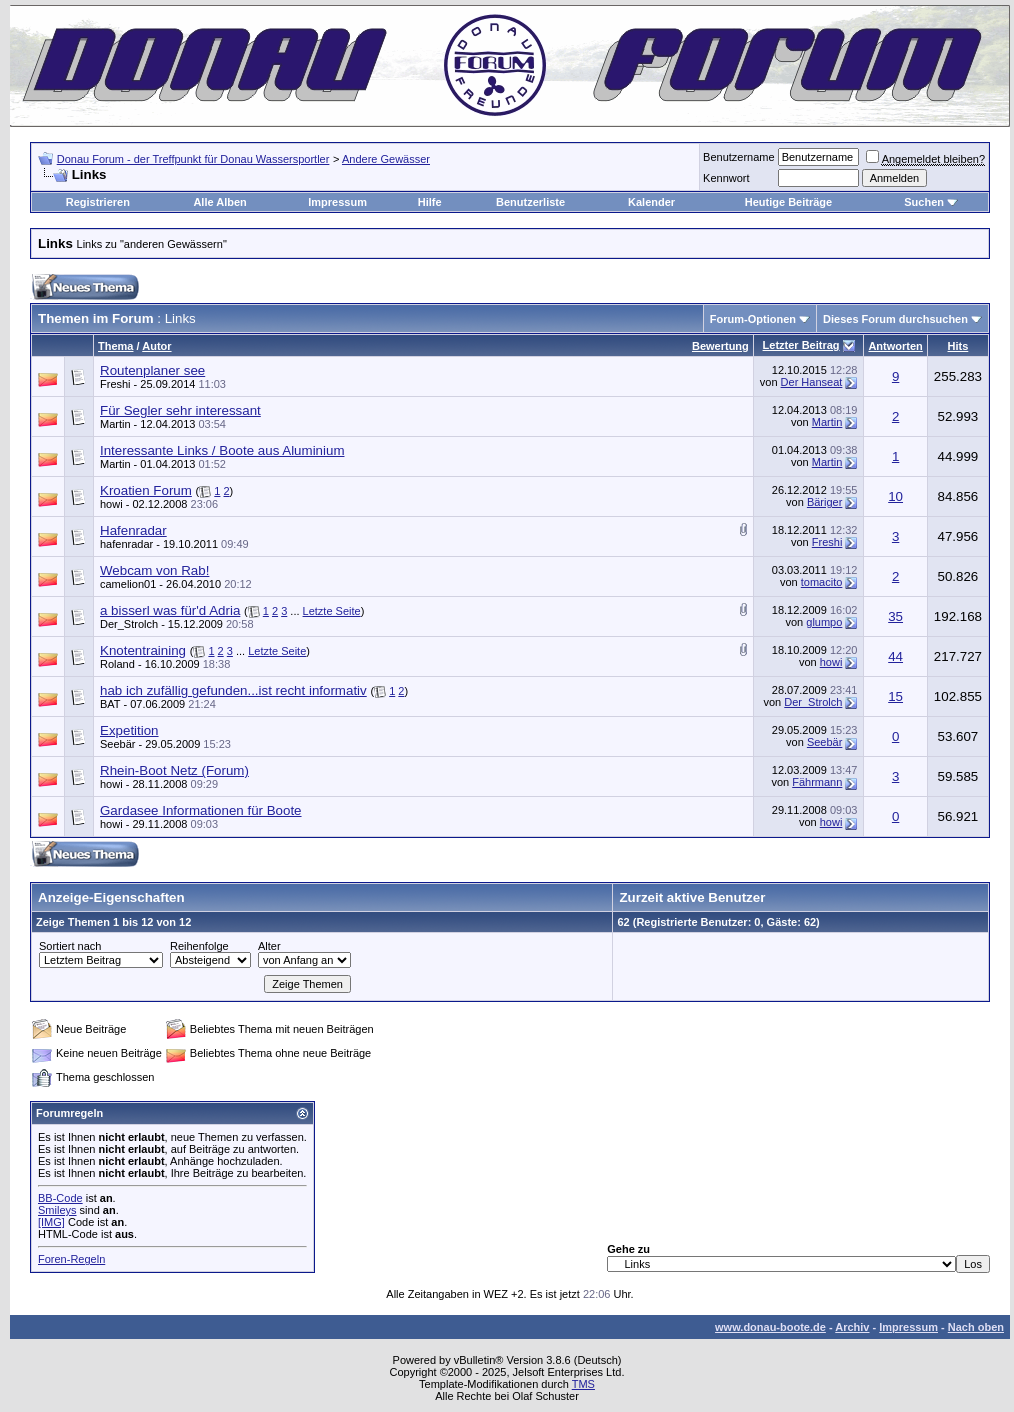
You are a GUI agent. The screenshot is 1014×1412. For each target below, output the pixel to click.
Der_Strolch (129, 624)
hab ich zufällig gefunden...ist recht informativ (233, 690)
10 (895, 496)
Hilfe (430, 202)
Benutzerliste (530, 202)
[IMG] (51, 1222)
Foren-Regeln (71, 1259)
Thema (115, 346)
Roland (117, 664)
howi (111, 504)
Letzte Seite (332, 611)
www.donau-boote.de (770, 1327)
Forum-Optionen (753, 319)
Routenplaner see (152, 370)
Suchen (924, 202)
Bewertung (720, 346)
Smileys (57, 1210)
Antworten (895, 346)
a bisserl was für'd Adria (170, 610)
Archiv (852, 1327)
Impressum (337, 202)
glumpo (824, 622)
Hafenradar (133, 530)
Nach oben (976, 1327)
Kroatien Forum (146, 490)
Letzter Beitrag (801, 345)
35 (895, 616)
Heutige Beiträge (788, 202)
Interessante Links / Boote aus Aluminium (222, 450)
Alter (269, 946)
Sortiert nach (70, 946)
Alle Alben (219, 202)
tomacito (822, 582)
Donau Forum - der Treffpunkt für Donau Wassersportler (193, 159)
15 (895, 696)
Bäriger (824, 502)
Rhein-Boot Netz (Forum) (174, 770)
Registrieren (98, 202)
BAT (110, 704)
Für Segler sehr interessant (180, 410)
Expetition (129, 730)
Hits (958, 346)
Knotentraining (143, 650)
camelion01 (128, 584)
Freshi (115, 384)
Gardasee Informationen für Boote (201, 810)
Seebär (824, 742)
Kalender (651, 202)
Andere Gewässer (386, 159)
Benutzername (739, 157)
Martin (115, 424)
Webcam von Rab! (154, 570)
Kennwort (726, 178)
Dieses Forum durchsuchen (895, 319)
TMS (583, 1384)
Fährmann (817, 782)
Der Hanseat (812, 382)
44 (895, 656)
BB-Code (60, 1198)
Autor (156, 346)
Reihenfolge (199, 946)
